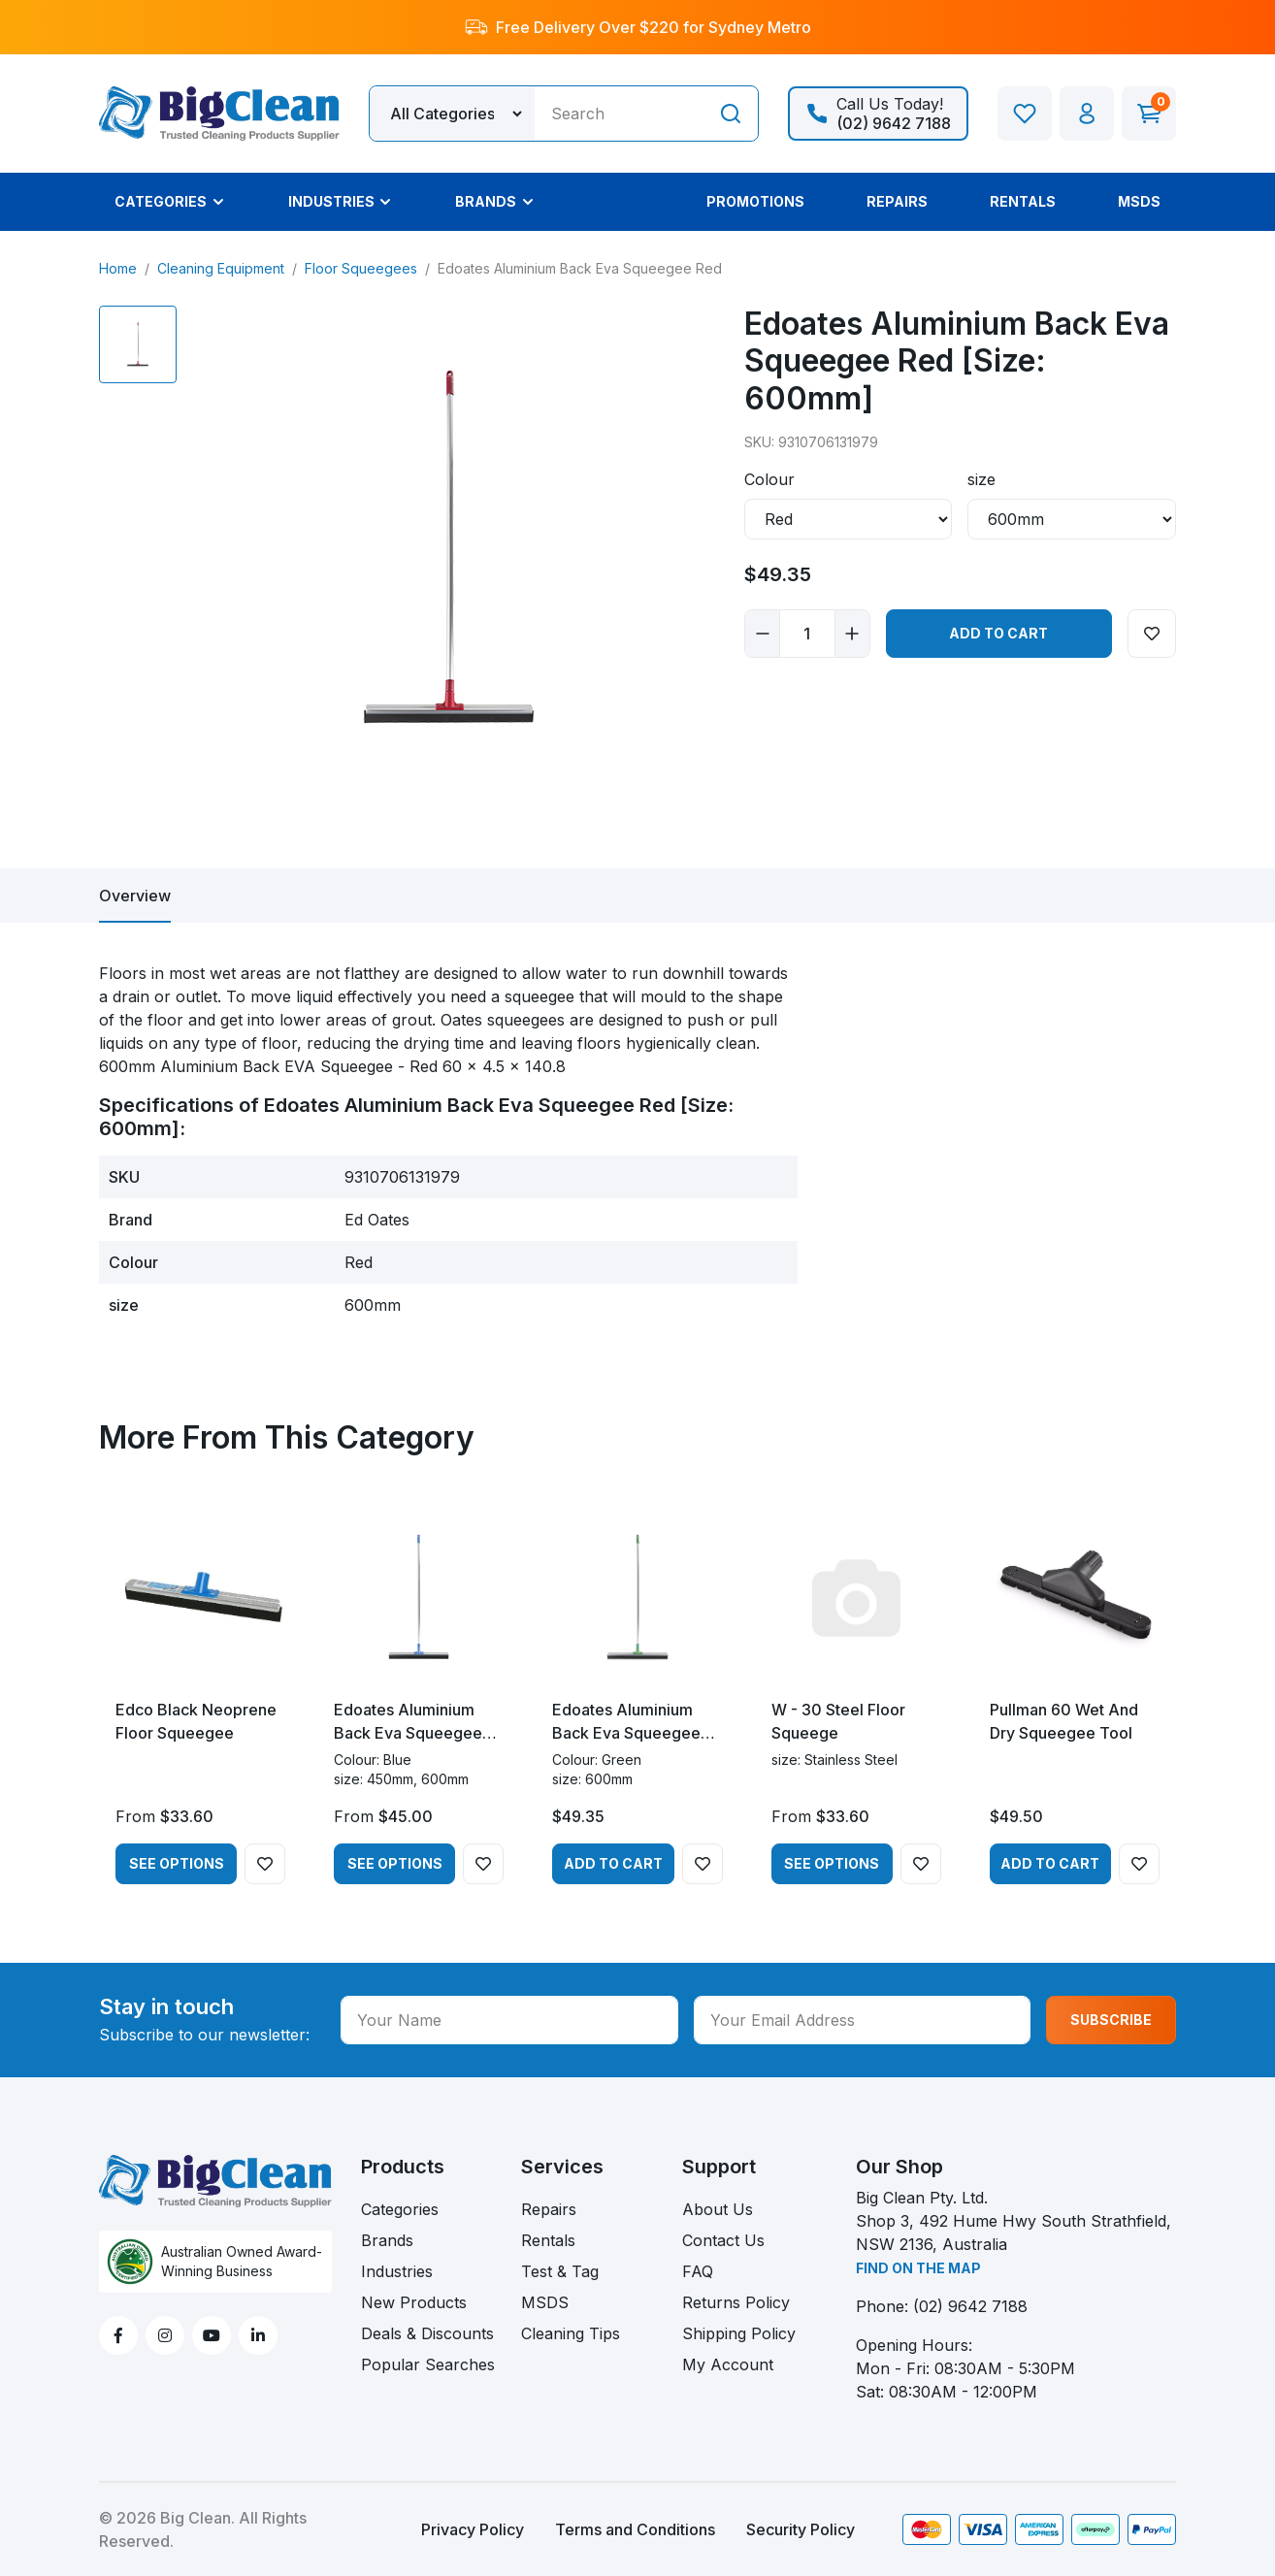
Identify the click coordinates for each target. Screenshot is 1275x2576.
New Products (414, 2302)
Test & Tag (560, 2271)
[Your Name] (509, 2020)
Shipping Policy (739, 2333)
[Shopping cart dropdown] (1149, 113)
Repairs (548, 2209)
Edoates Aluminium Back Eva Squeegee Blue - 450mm (408, 1722)
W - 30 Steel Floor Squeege (838, 1721)
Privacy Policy (472, 2529)
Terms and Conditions (635, 2529)
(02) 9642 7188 (970, 2306)
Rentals (548, 2240)
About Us (717, 2209)
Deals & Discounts (427, 2333)
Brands (387, 2240)
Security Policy (800, 2529)
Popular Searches (428, 2364)
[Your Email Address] (862, 2020)
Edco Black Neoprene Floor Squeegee (196, 1721)
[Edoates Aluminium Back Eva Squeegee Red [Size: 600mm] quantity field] (807, 633)
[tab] (135, 895)
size (981, 479)
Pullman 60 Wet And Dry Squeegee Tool (1064, 1721)
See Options (176, 1863)
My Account (727, 2364)
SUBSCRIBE (1111, 2019)
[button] (1087, 113)
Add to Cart (998, 633)
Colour (769, 479)
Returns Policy (736, 2302)
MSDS (545, 2302)
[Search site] (730, 113)
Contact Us (723, 2240)
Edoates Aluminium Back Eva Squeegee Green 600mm (626, 1722)
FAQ (697, 2271)
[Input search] (619, 113)
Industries (397, 2271)
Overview (135, 895)
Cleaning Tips (570, 2333)
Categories (400, 2209)
